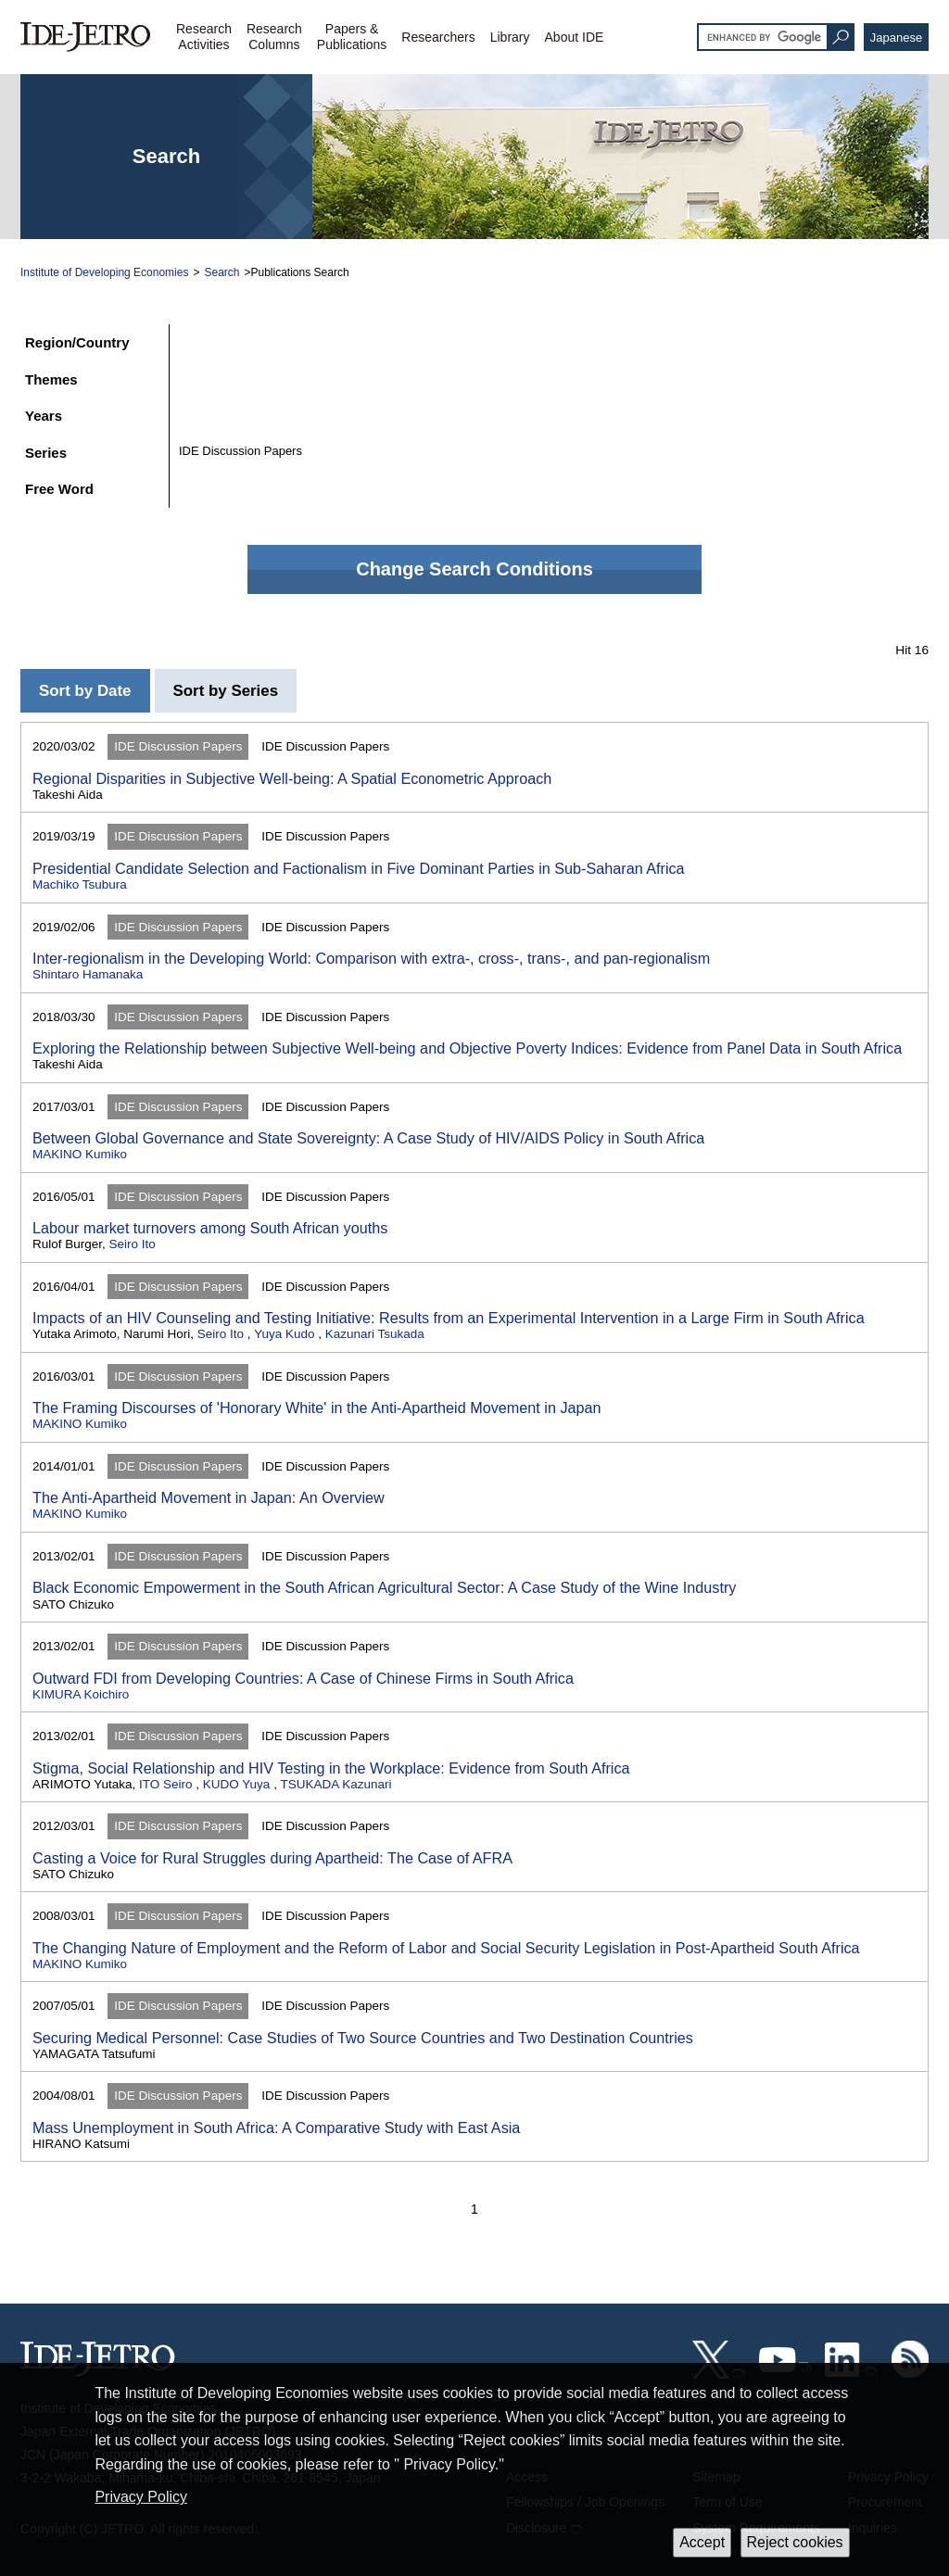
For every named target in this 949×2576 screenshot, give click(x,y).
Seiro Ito (132, 1244)
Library (510, 37)
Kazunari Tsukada (374, 1334)
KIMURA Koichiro (80, 1694)
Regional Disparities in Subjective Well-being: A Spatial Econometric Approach (291, 778)
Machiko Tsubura (79, 884)
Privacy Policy (141, 2497)
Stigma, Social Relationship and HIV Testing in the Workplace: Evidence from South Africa (331, 1768)
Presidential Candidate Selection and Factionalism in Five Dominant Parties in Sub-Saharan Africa (358, 868)
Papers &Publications (352, 36)
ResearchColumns (274, 36)
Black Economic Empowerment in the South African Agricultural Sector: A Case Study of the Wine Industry (384, 1587)
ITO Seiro (166, 1784)
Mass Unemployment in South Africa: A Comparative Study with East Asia (276, 2127)
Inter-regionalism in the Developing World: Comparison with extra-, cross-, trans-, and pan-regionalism (371, 958)
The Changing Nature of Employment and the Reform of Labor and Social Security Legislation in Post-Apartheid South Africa (446, 1947)
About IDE (574, 37)
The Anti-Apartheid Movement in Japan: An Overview (208, 1497)
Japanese (896, 37)
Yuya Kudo (284, 1334)
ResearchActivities (204, 36)
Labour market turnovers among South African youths (209, 1227)
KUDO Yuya (237, 1784)
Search (221, 272)
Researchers (437, 37)
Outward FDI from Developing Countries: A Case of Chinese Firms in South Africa (303, 1678)
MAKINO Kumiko (79, 1154)
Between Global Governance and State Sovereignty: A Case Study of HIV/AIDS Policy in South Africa (368, 1138)
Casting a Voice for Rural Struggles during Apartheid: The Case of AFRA (272, 1858)
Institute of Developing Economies (104, 272)
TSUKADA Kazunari (335, 1784)
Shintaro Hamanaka (87, 974)
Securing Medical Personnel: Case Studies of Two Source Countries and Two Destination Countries (362, 2037)
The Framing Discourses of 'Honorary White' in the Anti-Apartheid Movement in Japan (316, 1407)
